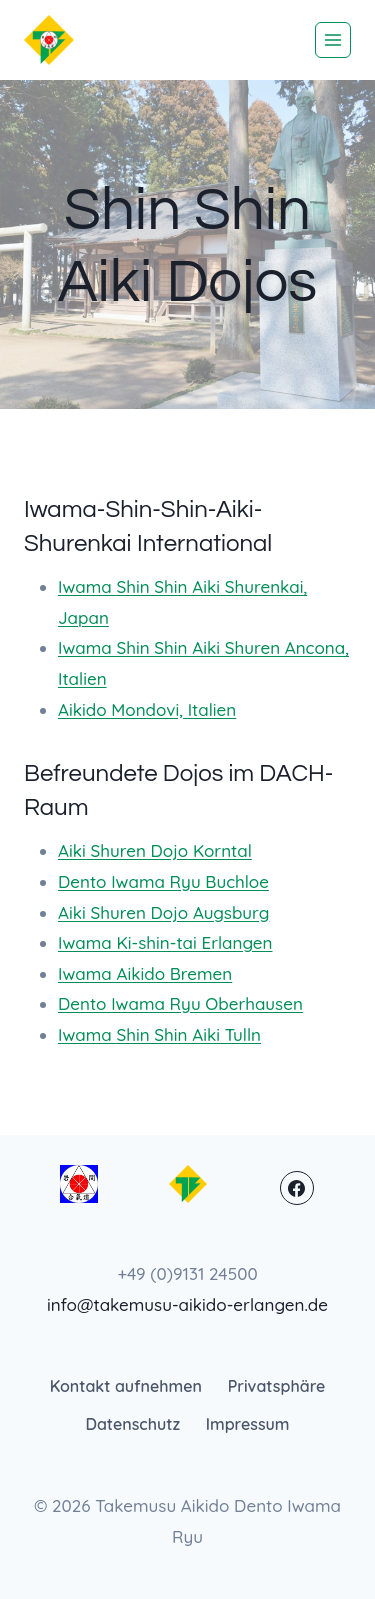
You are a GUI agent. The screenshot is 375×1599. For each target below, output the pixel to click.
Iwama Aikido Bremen (145, 973)
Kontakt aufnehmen (126, 1386)
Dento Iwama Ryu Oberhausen (180, 1003)
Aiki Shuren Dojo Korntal (155, 850)
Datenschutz (132, 1424)
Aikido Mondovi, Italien (147, 709)
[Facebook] (297, 1188)
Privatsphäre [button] (277, 1386)
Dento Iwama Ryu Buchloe (163, 881)
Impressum (248, 1424)
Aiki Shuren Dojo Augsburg (163, 912)
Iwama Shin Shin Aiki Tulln (159, 1034)
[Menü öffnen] (333, 40)
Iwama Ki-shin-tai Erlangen (165, 942)
